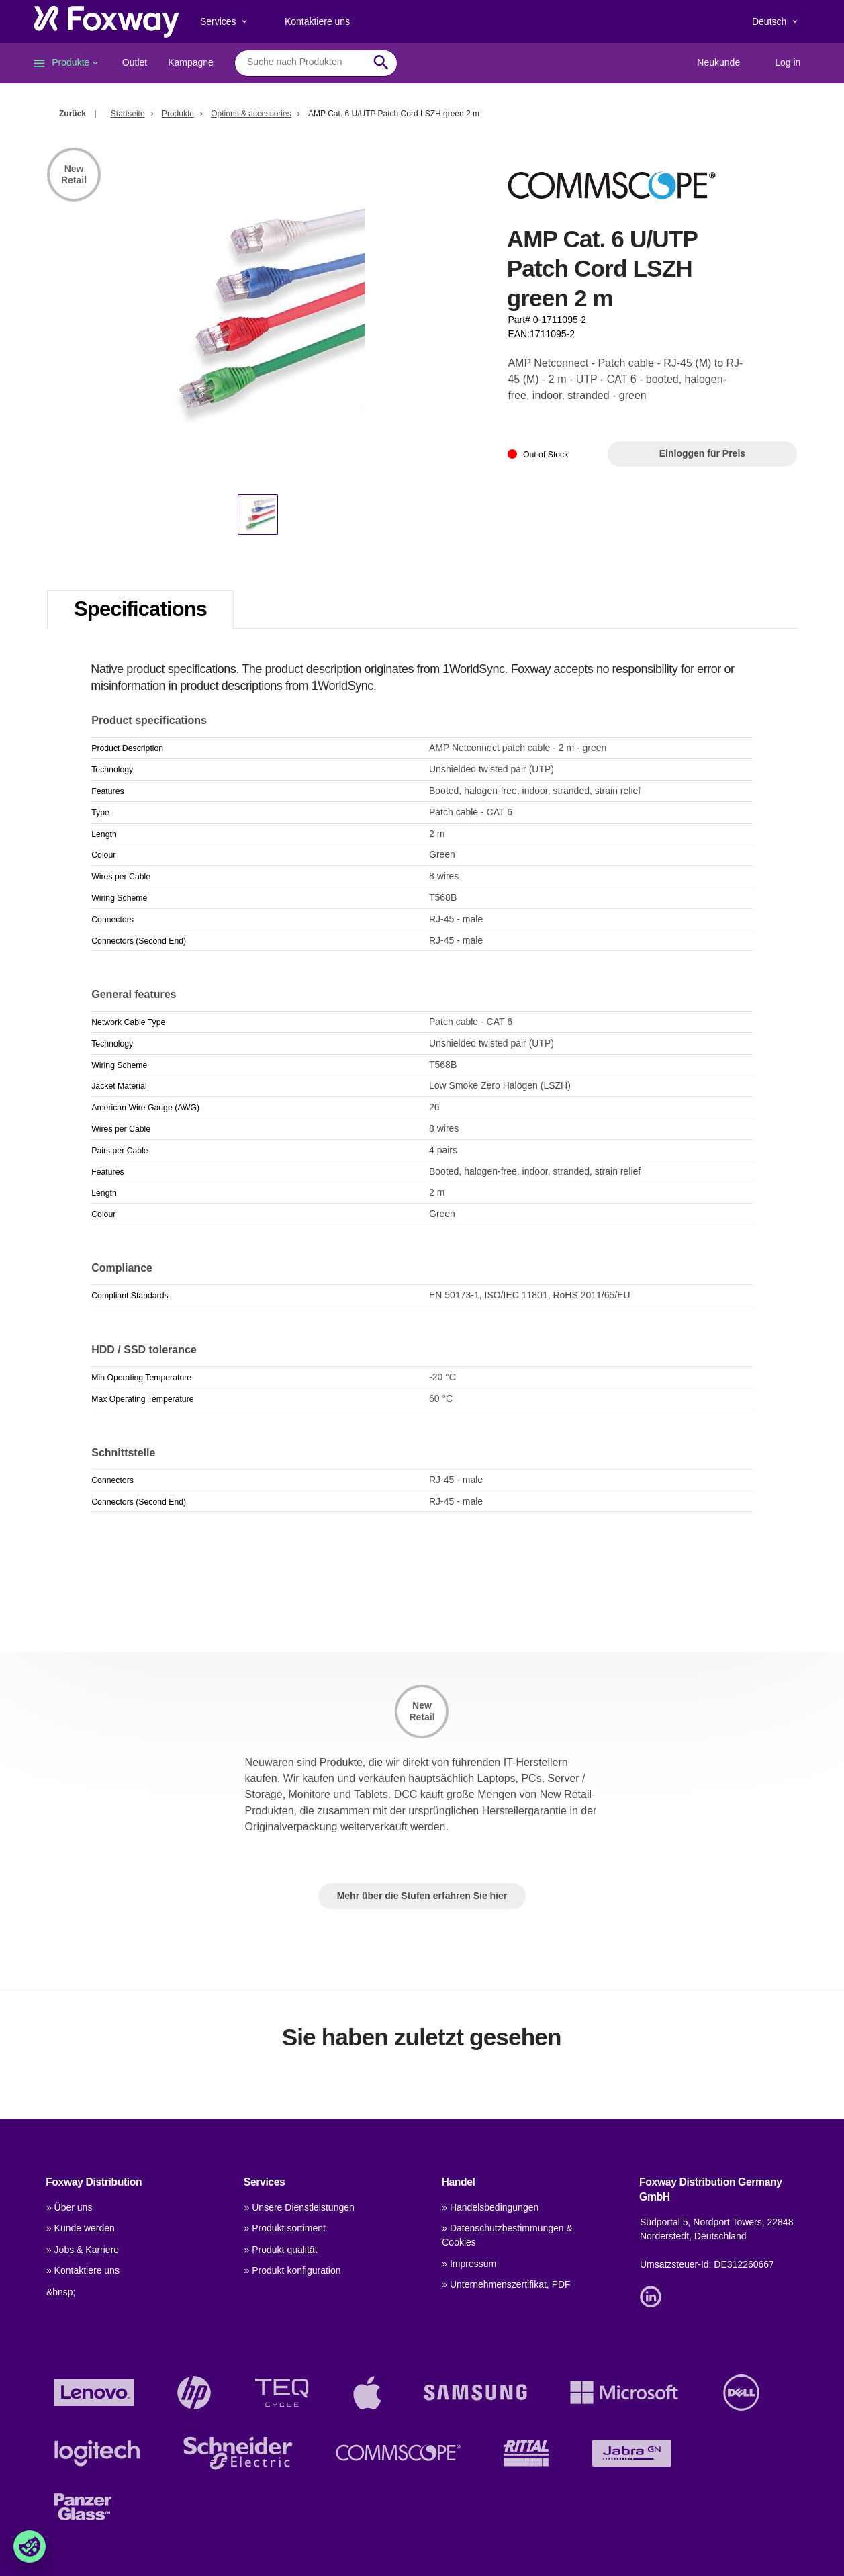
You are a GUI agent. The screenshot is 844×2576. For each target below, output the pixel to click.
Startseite (128, 113)
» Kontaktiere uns (83, 2270)
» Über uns (69, 2207)
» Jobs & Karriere (82, 2249)
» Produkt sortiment (285, 2228)
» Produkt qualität (281, 2249)
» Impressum (469, 2263)
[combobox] (306, 62)
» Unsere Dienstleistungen (299, 2207)
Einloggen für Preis (702, 453)
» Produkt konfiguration (292, 2270)
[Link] (654, 2296)
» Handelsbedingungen (490, 2207)
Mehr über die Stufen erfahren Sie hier (422, 1895)
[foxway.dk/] (106, 21)
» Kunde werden (80, 2228)
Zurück (72, 113)
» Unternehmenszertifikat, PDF (506, 2284)
